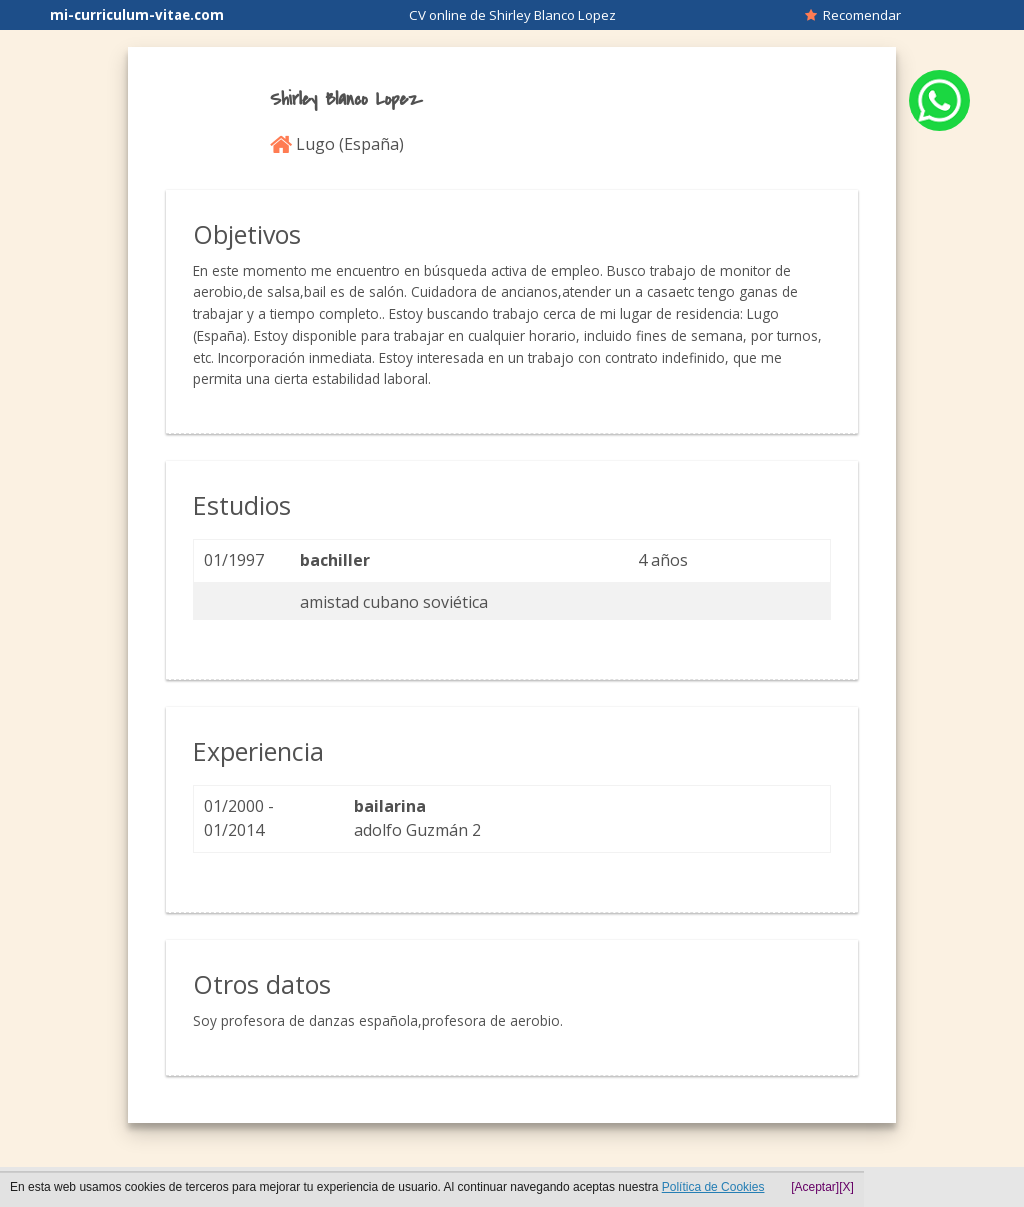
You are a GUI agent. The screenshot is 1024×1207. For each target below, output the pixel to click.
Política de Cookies (713, 1187)
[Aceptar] (815, 1187)
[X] (846, 1187)
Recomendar (853, 15)
